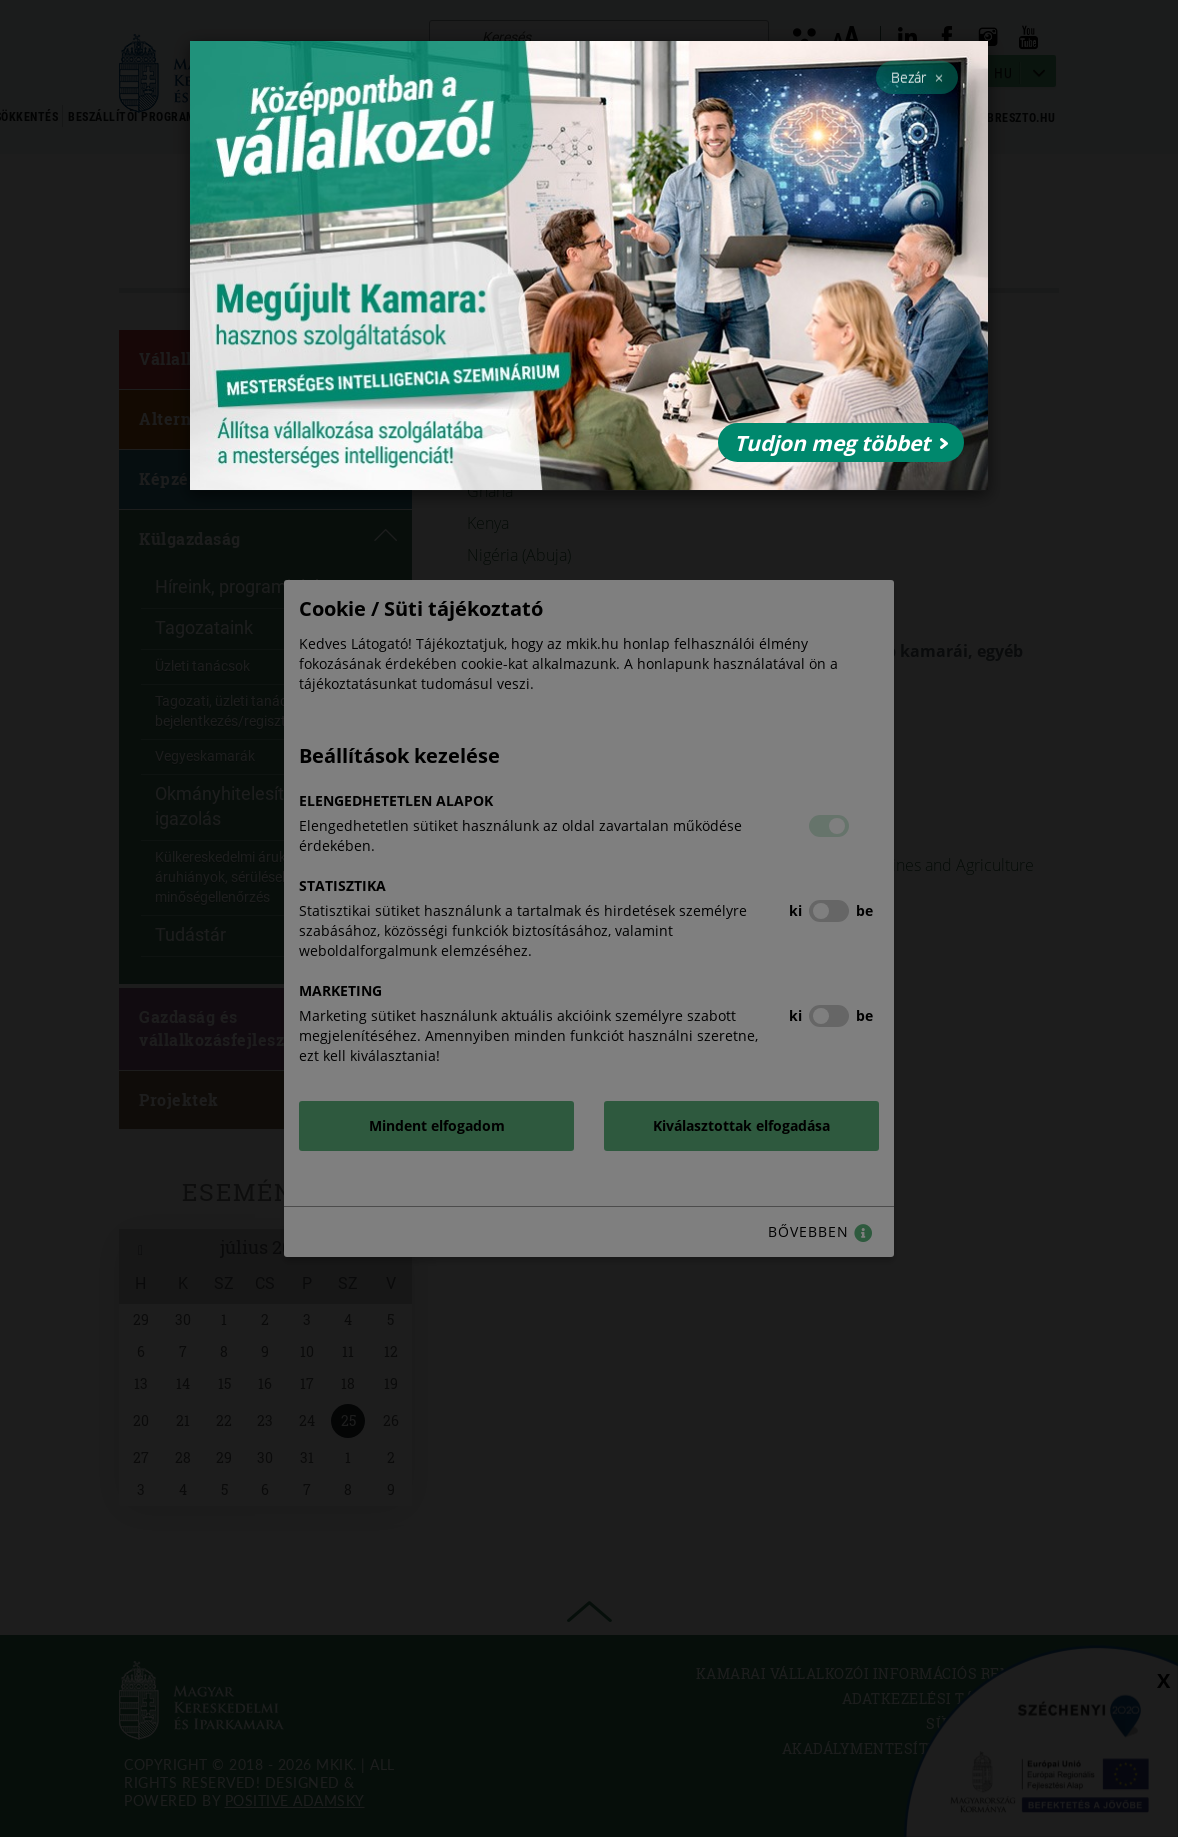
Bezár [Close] (917, 77)
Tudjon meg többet (841, 443)
